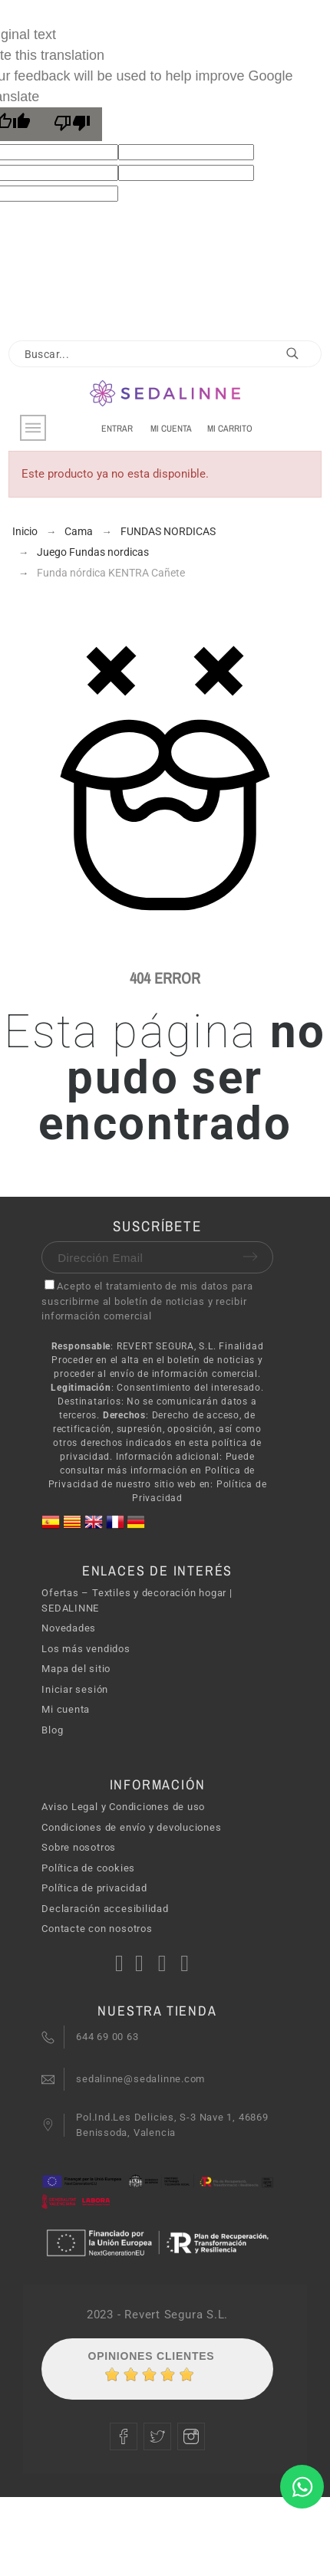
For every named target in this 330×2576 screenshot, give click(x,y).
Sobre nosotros (78, 1847)
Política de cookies (88, 1868)
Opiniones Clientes (151, 2356)
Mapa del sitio (76, 1668)
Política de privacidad (94, 1888)
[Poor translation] (72, 124)
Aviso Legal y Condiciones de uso (123, 1806)
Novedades (68, 1628)
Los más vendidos (85, 1648)
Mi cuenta (65, 1709)
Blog (52, 1730)
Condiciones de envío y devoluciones (131, 1827)
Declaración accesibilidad (105, 1908)
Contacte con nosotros (96, 1928)
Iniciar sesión (74, 1689)
